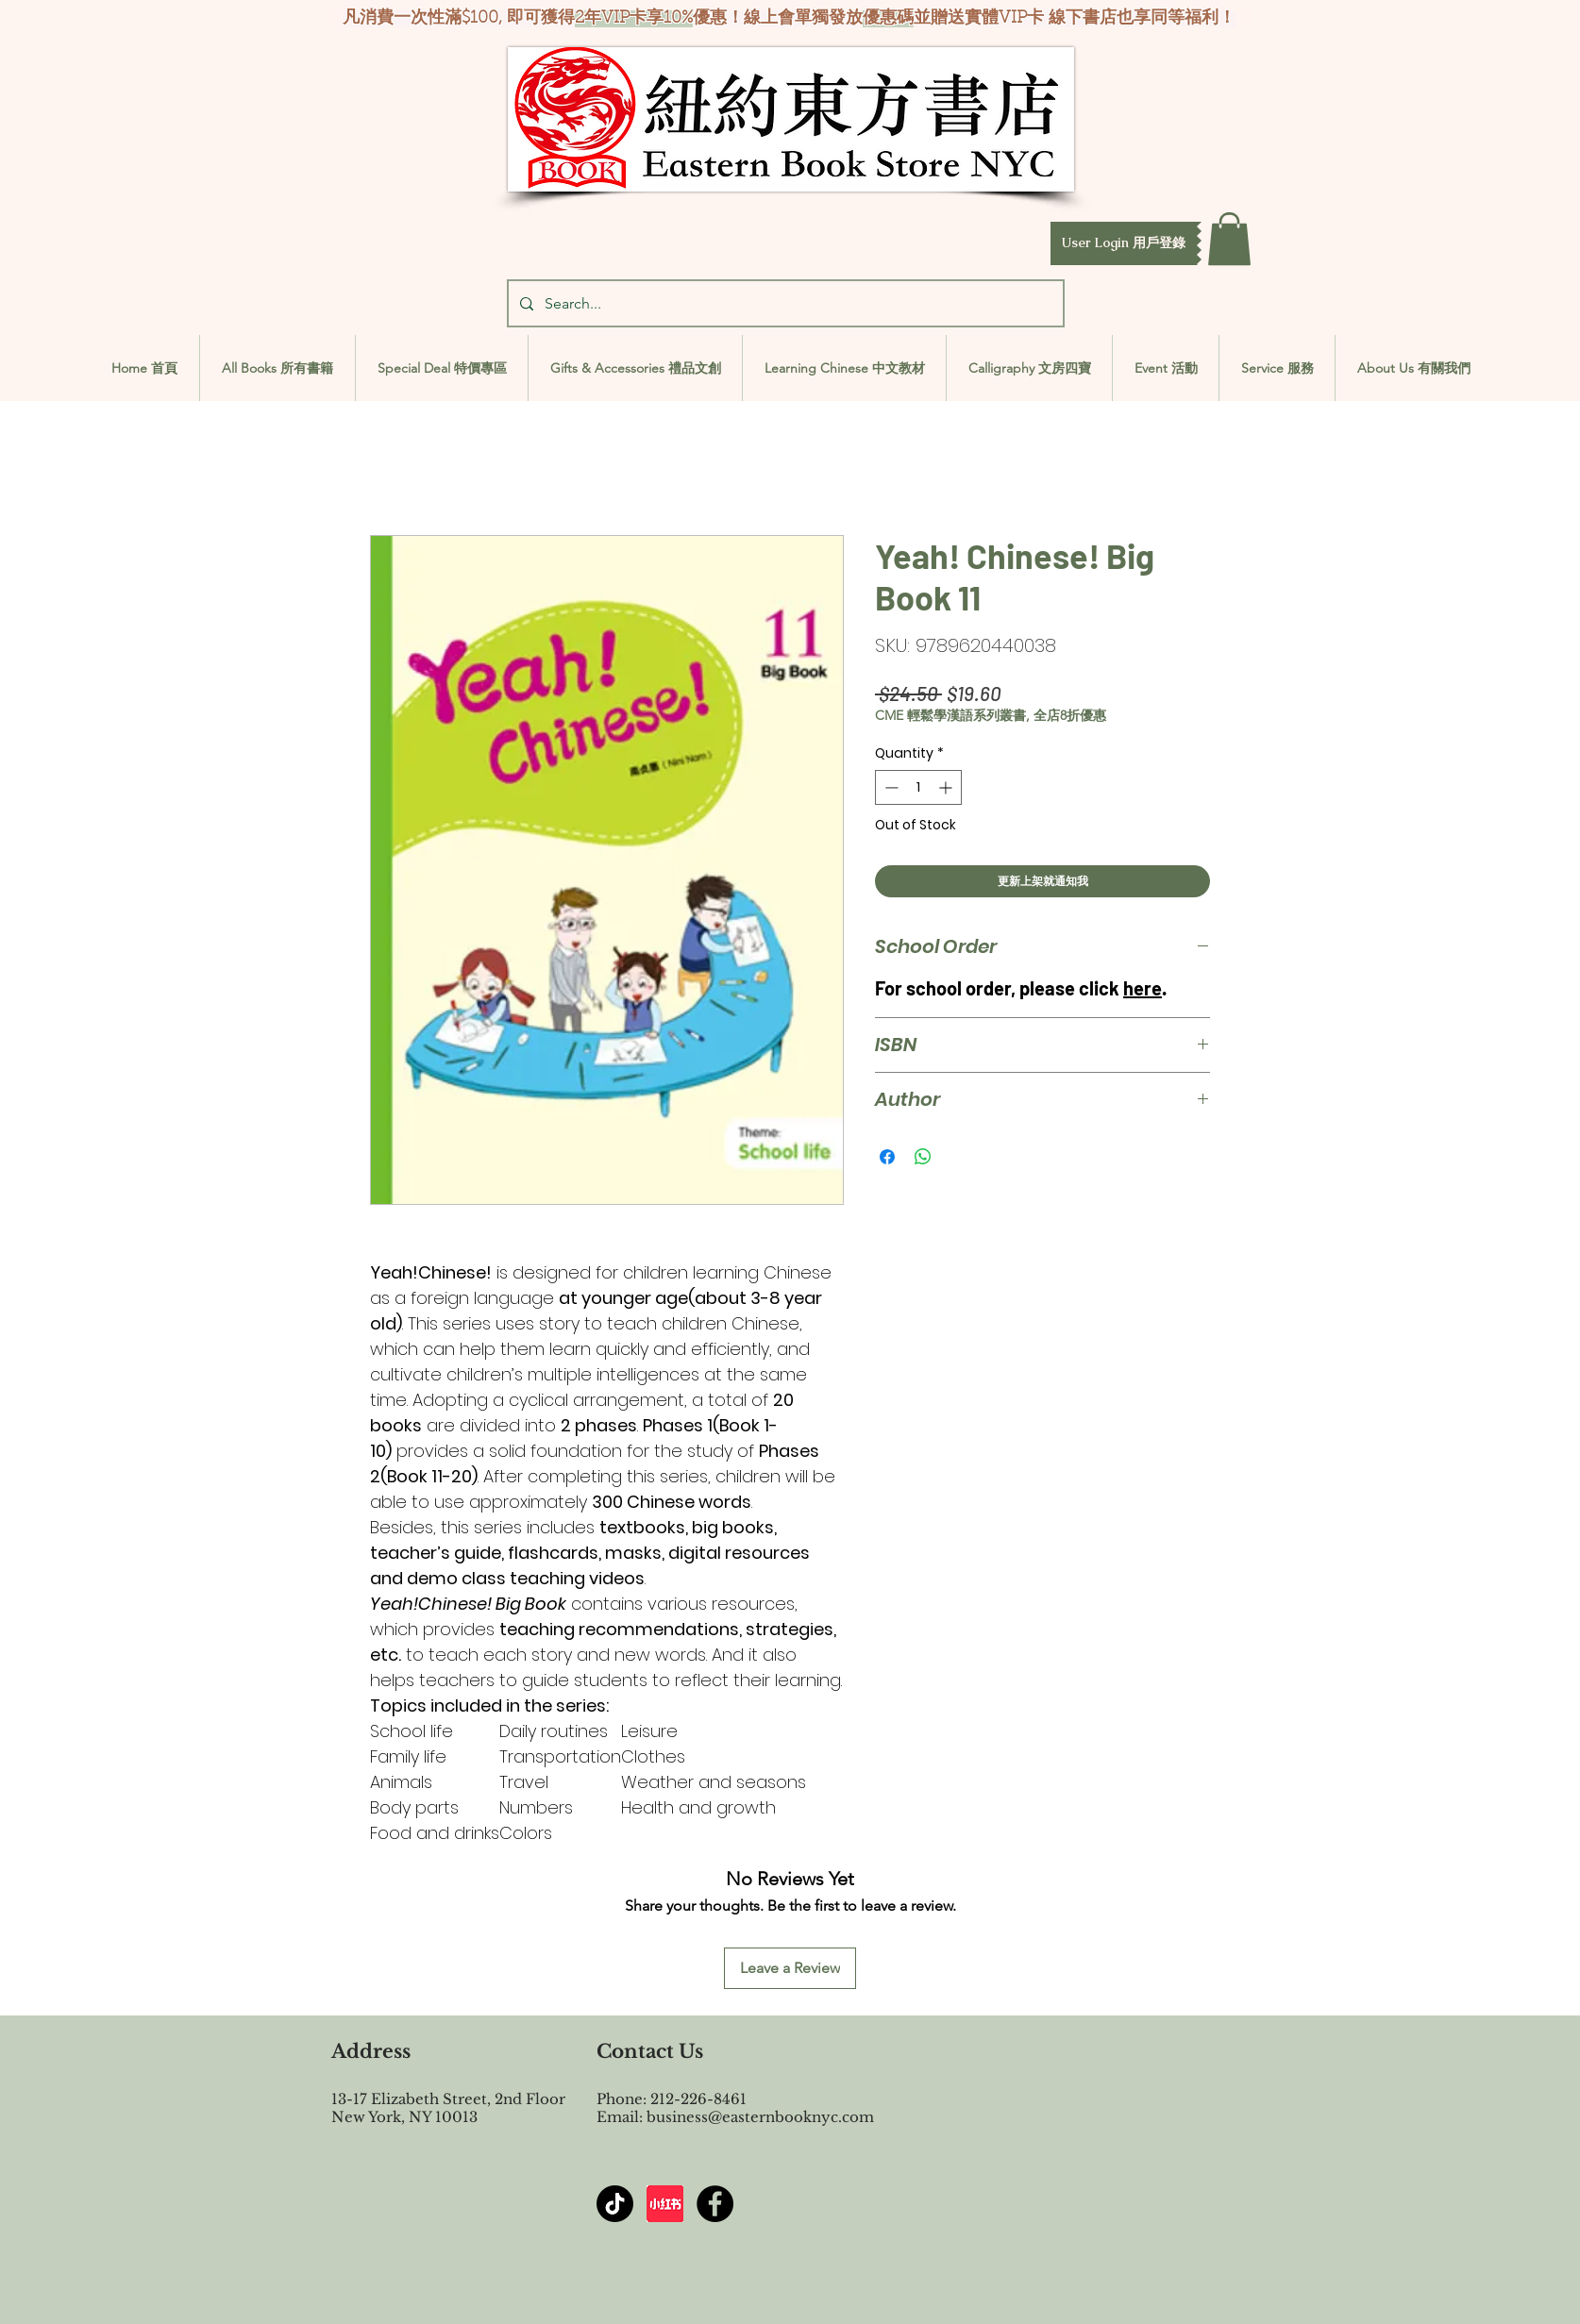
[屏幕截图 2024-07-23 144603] (665, 2203)
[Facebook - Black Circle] (715, 2203)
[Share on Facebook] (887, 1156)
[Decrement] (889, 787)
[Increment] (947, 787)
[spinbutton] (918, 787)
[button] (1124, 243)
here (1142, 988)
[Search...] (784, 303)
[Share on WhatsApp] (923, 1156)
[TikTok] (615, 2203)
